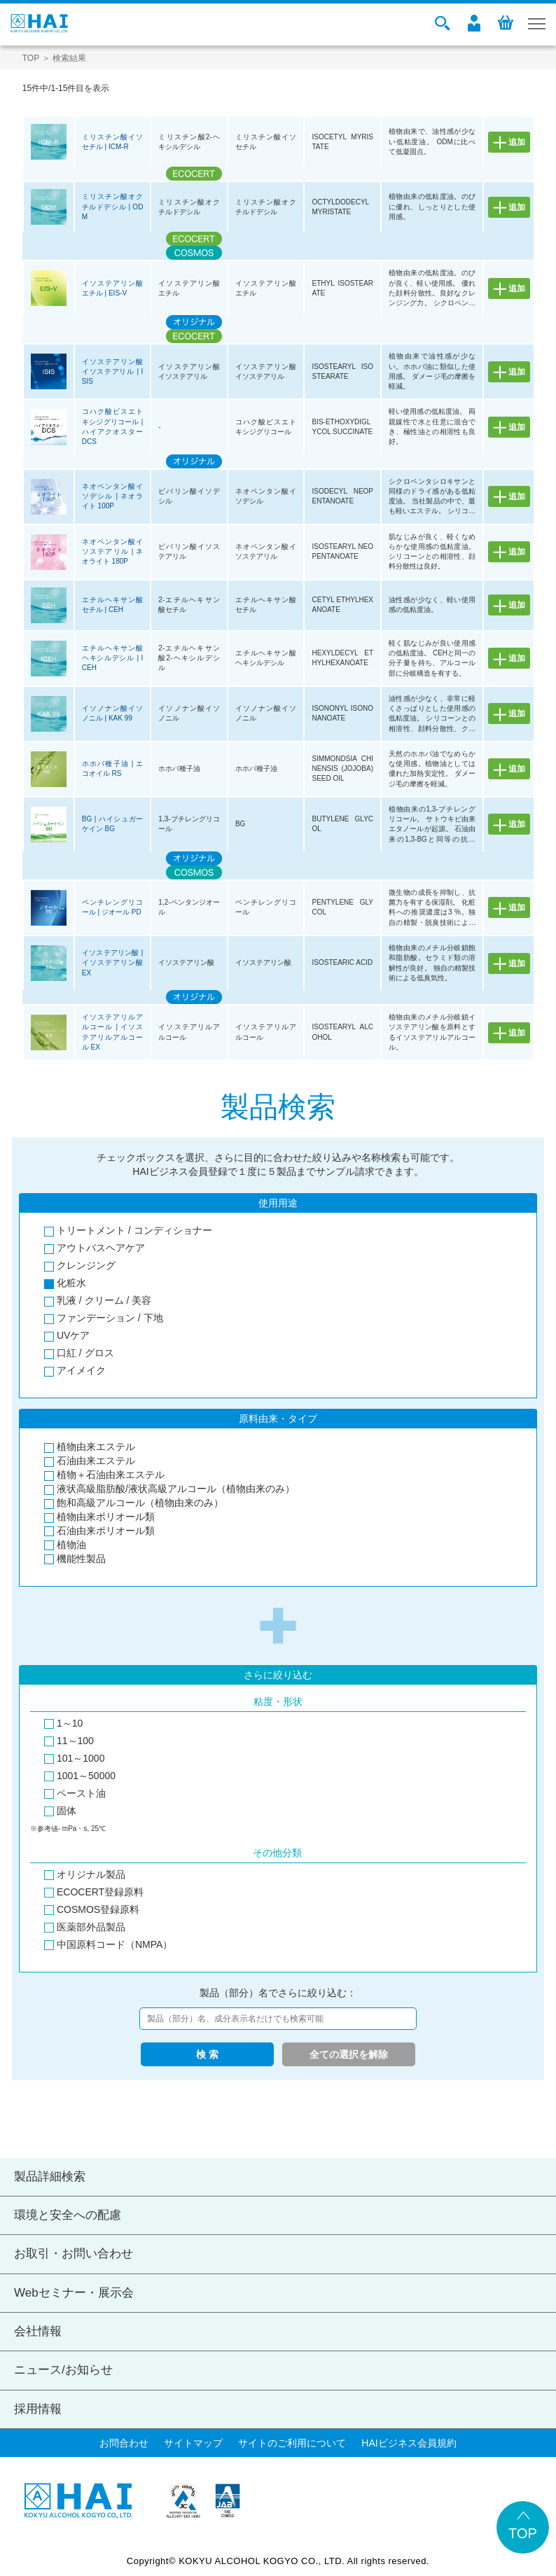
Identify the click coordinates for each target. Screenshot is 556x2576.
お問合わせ (123, 2443)
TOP (30, 58)
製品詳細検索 (49, 2176)
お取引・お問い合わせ (73, 2253)
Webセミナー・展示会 (74, 2292)
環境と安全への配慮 (67, 2215)
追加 (516, 142)
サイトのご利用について (292, 2443)
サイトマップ (193, 2443)
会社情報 (38, 2331)
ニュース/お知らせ (63, 2369)
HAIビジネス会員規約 (408, 2443)
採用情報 (38, 2409)
